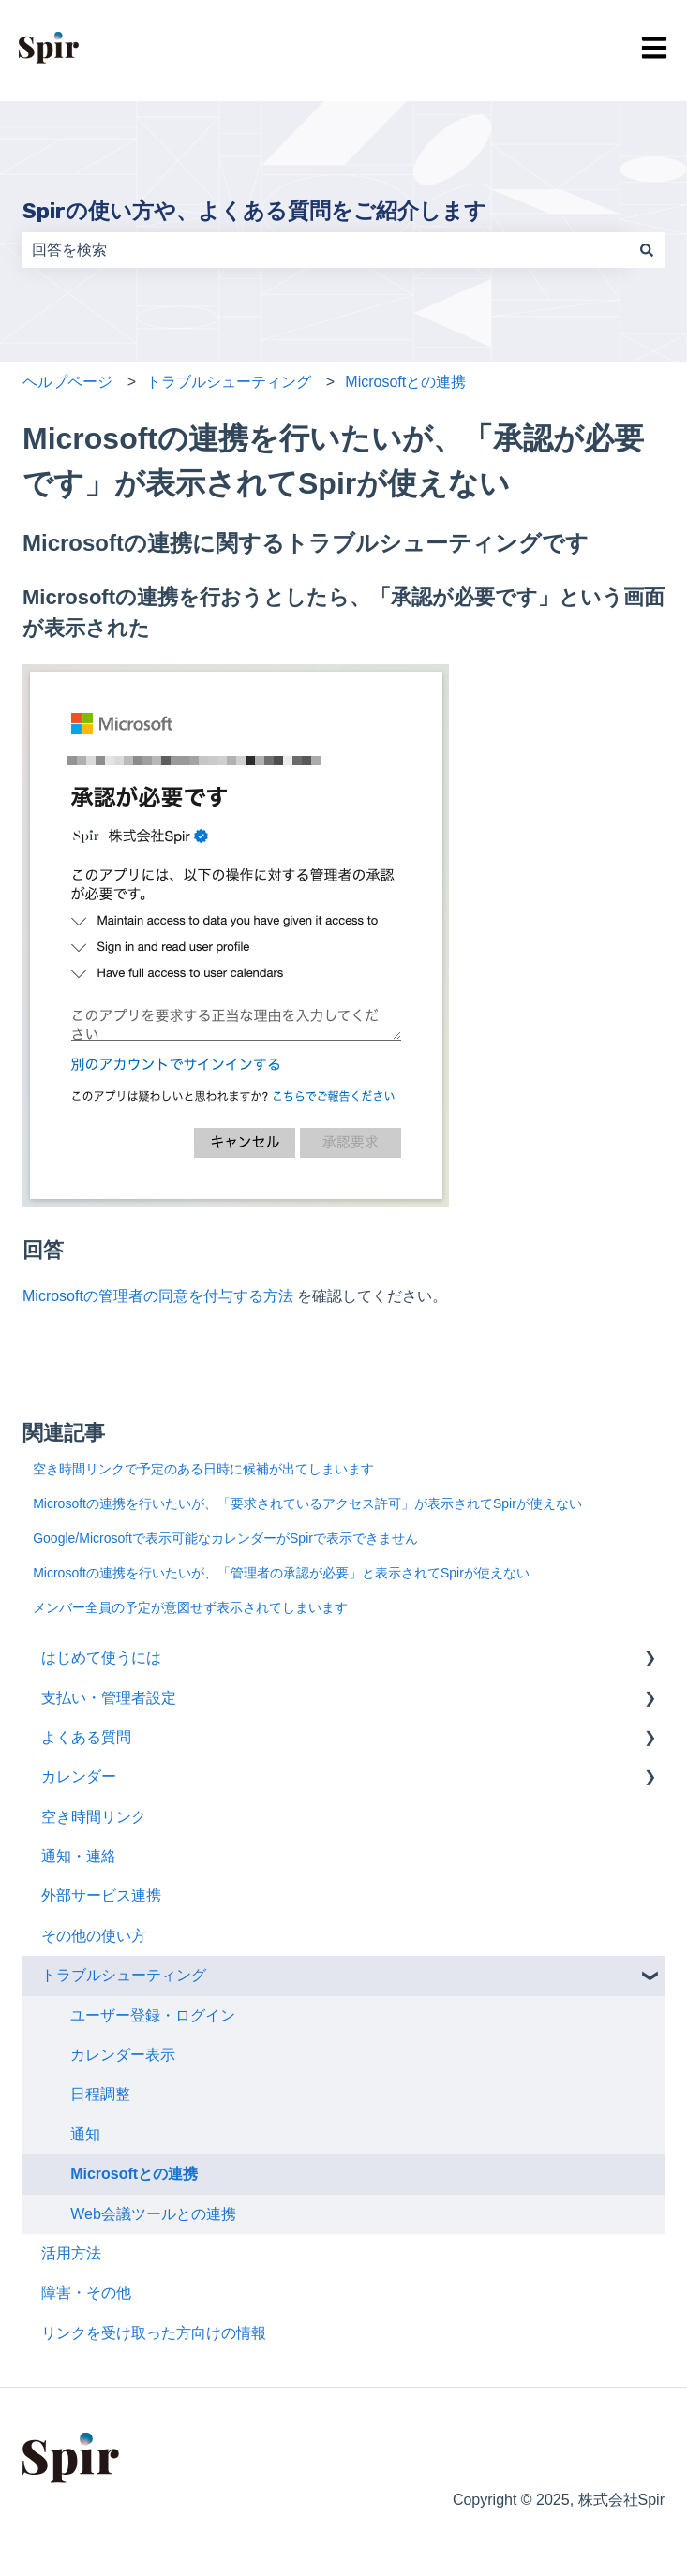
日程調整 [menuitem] (100, 2094)
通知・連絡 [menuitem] (78, 1856)
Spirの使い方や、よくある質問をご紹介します (254, 211)
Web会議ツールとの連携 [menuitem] (153, 2214)
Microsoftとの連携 (405, 382)
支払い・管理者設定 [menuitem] (108, 1698)
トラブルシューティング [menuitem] (123, 1975)
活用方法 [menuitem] (71, 2253)
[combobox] (325, 250)
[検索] (647, 250)
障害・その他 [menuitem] (86, 2293)
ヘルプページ (67, 382)
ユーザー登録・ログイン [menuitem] (152, 2015)
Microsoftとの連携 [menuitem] (134, 2174)
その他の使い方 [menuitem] (93, 1936)
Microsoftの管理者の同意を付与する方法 (159, 1296)
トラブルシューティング (228, 382)
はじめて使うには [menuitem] (101, 1658)
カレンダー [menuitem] (78, 1776)
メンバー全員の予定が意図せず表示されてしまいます (190, 1607)
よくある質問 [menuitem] (86, 1737)
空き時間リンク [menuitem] (93, 1817)
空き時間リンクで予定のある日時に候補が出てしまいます (203, 1468)
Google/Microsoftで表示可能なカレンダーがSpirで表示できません (225, 1538)
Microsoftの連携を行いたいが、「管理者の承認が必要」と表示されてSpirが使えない (281, 1572)
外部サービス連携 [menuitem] (101, 1895)
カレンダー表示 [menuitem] (122, 2055)
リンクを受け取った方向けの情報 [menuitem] (153, 2333)
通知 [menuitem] (85, 2134)
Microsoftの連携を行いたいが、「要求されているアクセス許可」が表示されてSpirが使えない (307, 1503)
